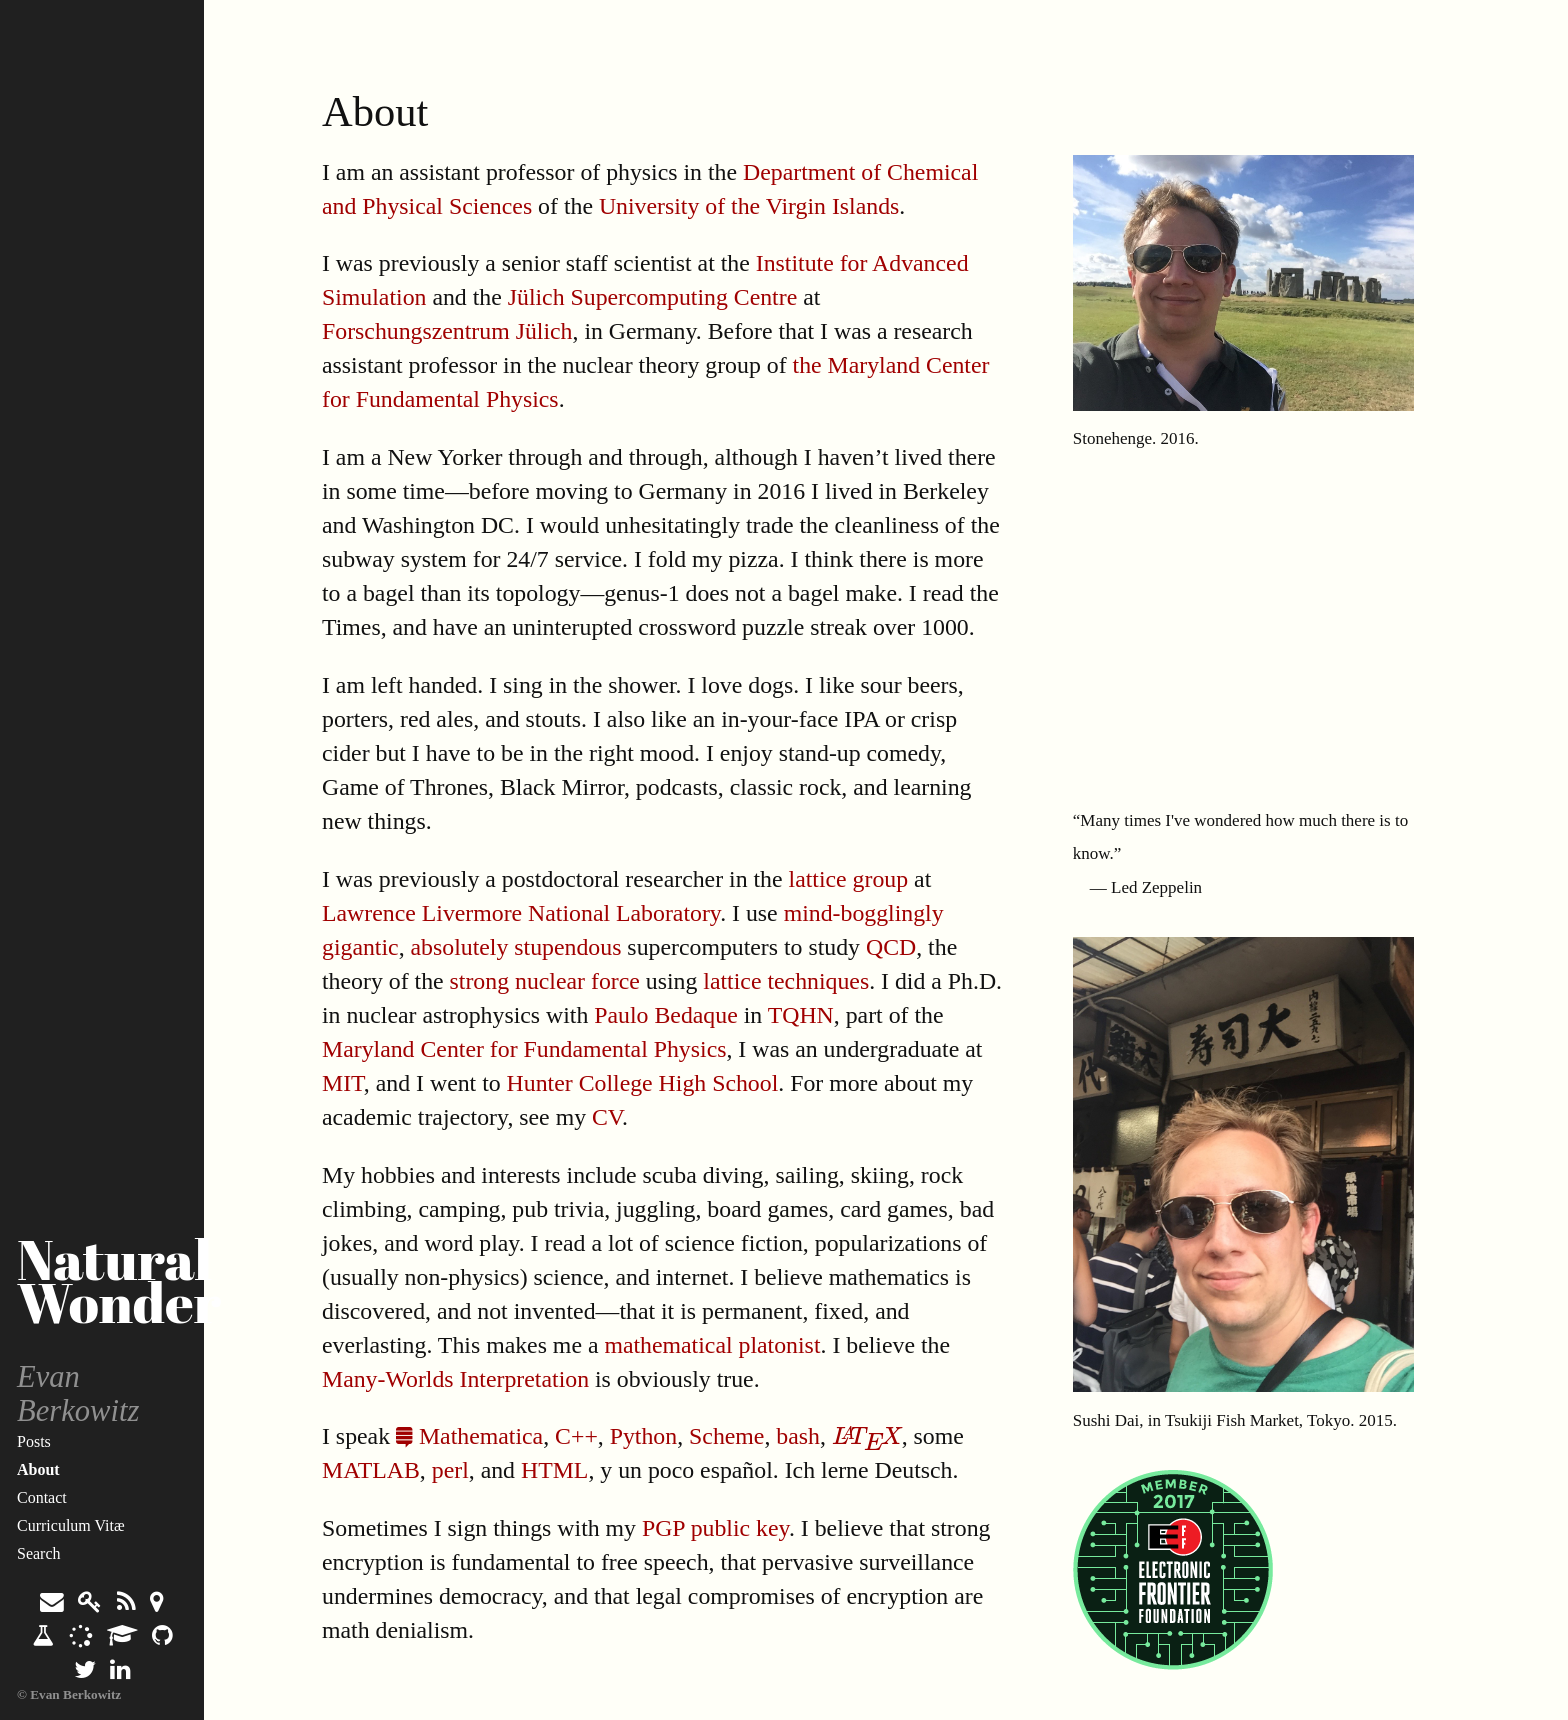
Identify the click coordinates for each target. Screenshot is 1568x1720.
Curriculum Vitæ (71, 1525)
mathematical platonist (712, 1345)
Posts (34, 1441)
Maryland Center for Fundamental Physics (524, 1049)
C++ (576, 1436)
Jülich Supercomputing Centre (652, 297)
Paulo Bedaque (665, 1015)
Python (643, 1436)
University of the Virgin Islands (749, 206)
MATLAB (371, 1470)
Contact (42, 1497)
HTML (554, 1470)
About (38, 1469)
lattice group (849, 879)
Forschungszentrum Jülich (447, 331)
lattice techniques (786, 981)
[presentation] (867, 1436)
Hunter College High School (643, 1083)
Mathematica (469, 1436)
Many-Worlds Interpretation (455, 1379)
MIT (343, 1083)
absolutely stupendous (516, 947)
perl (450, 1470)
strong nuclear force (545, 981)
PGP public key (715, 1528)
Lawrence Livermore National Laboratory (521, 913)
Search (39, 1553)
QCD (891, 947)
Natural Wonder (119, 1280)
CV (607, 1117)
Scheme (726, 1436)
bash (798, 1436)
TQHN (801, 1015)
